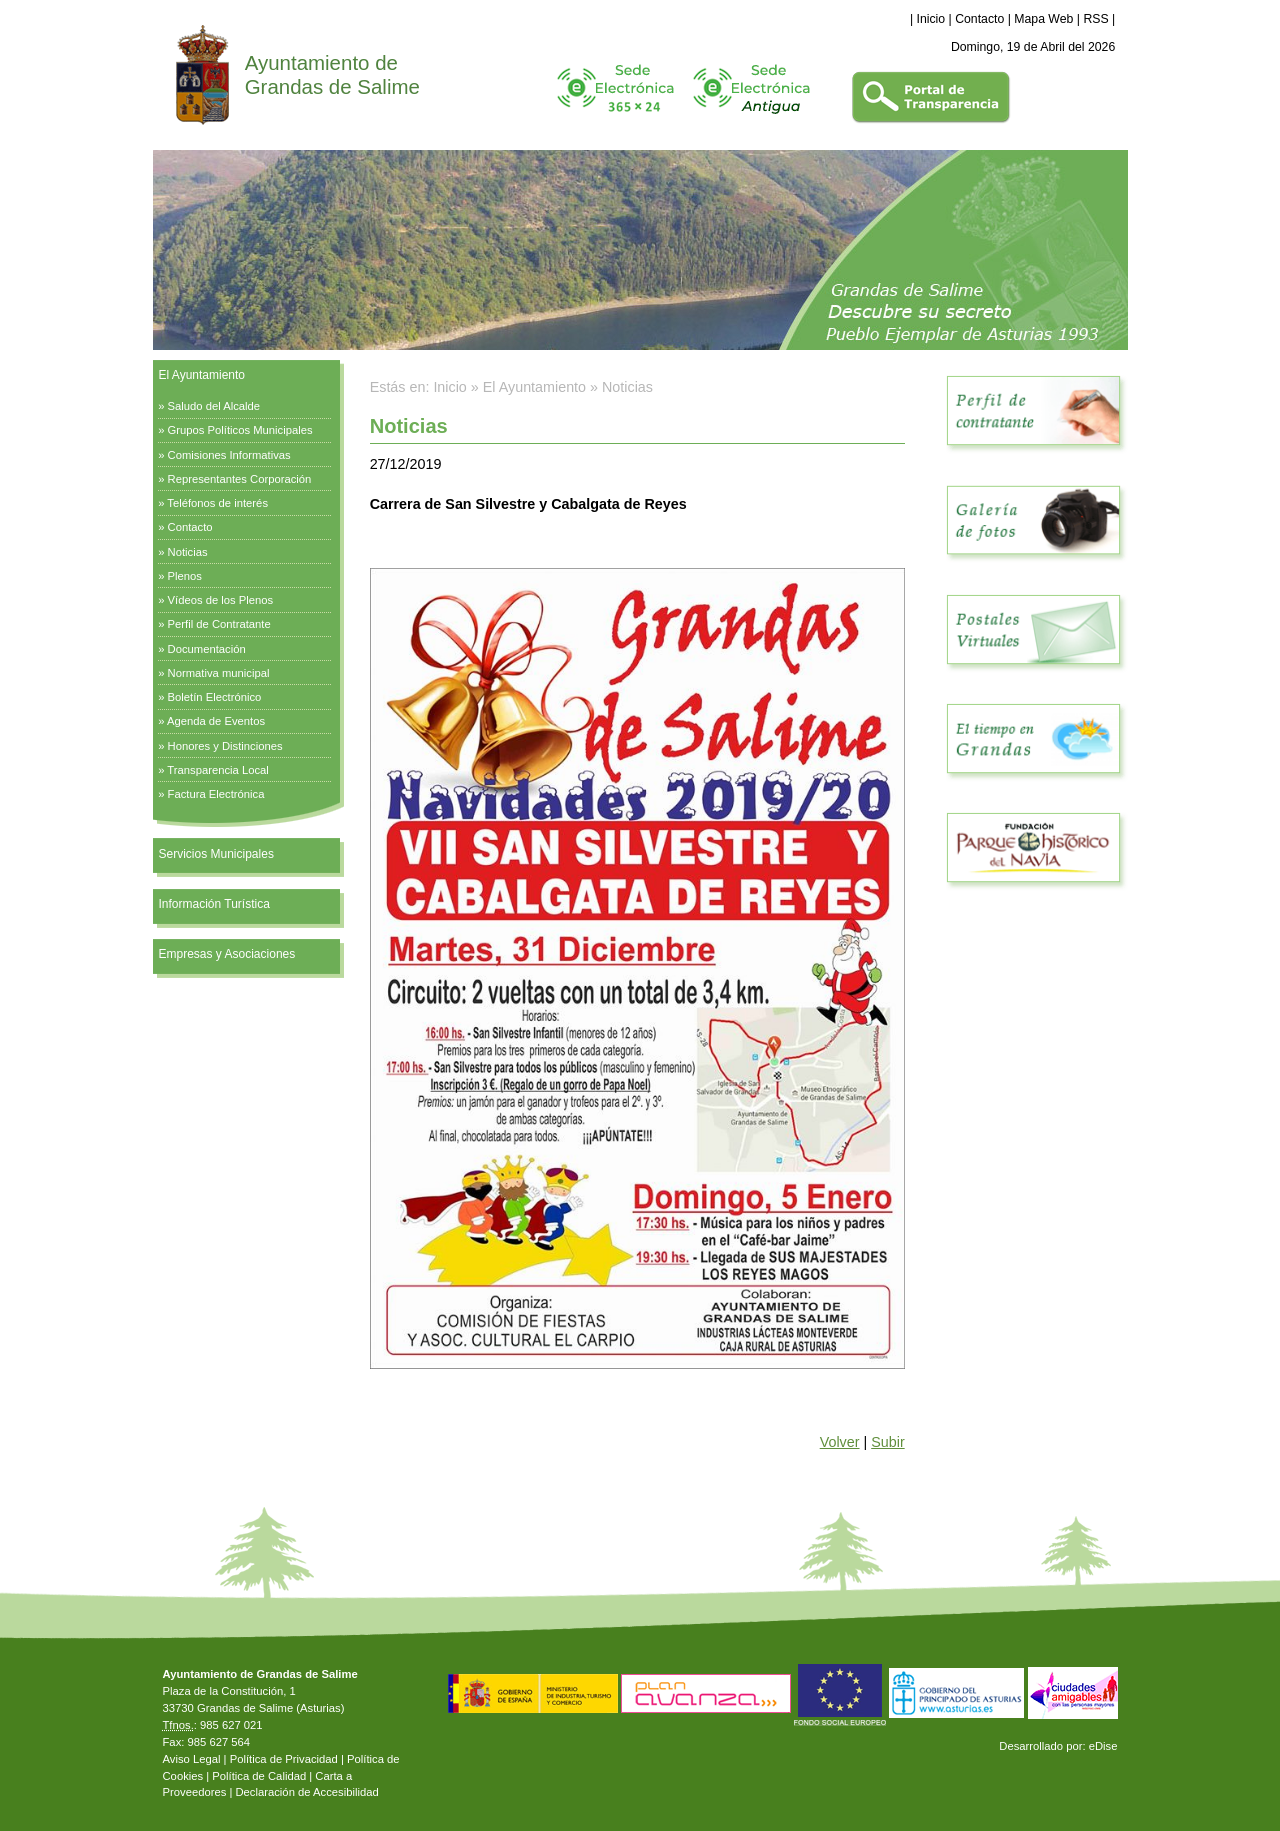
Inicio (931, 19)
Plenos (185, 576)
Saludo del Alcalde (214, 406)
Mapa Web (1043, 19)
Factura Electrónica (216, 794)
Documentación (207, 649)
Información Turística (214, 904)
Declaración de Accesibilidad (306, 1792)
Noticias (188, 552)
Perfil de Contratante (219, 624)
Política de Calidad (259, 1776)
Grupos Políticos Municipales (240, 430)
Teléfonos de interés (217, 503)
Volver (840, 1442)
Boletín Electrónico (215, 697)
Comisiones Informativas (229, 455)
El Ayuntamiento (202, 375)
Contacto (979, 19)
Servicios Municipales (216, 854)
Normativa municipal (219, 673)
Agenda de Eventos (216, 721)
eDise (1103, 1746)
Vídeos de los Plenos (221, 600)
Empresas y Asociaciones (227, 954)
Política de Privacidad (284, 1759)
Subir (887, 1442)
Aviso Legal (192, 1759)
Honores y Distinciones (225, 746)
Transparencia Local (218, 770)
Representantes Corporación (240, 479)
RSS (1095, 19)
